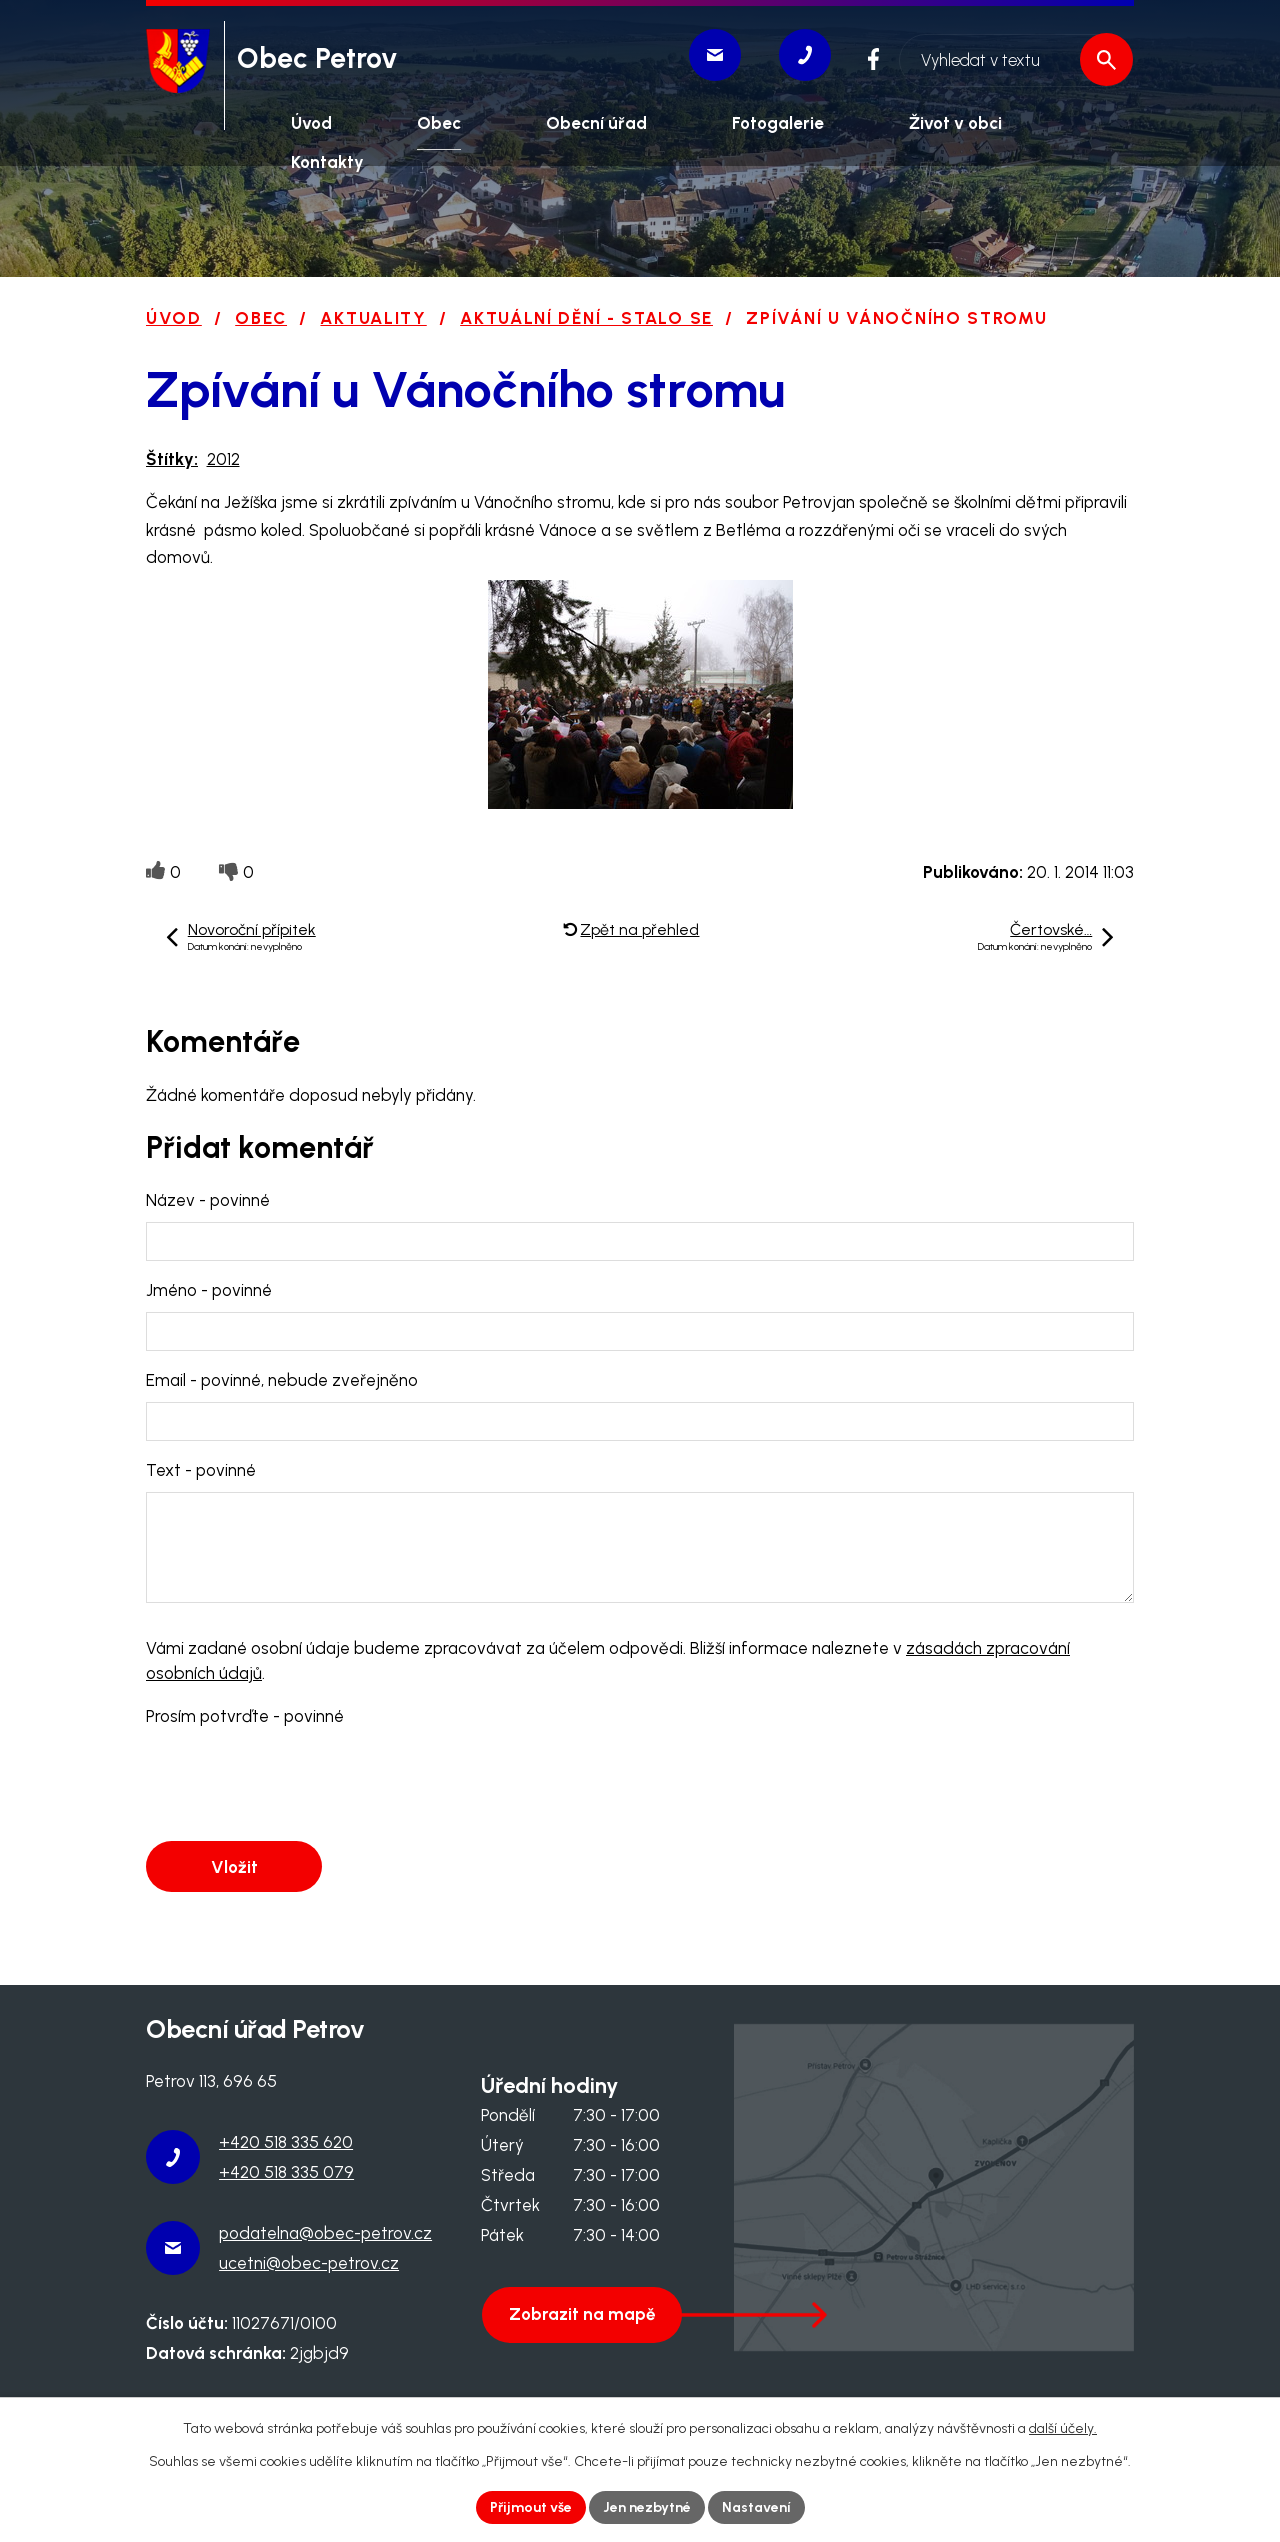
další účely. (1063, 2428)
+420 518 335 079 (286, 2172)
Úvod (174, 318)
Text (201, 1470)
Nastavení (756, 2507)
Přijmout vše (531, 2507)
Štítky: (172, 459)
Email (282, 1380)
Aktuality (373, 318)
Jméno (209, 1290)
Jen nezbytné (647, 2507)
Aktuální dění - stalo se (586, 318)
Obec (261, 318)
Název (208, 1200)
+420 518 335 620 (286, 2142)
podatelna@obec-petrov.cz (325, 2233)
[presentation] (298, 1785)
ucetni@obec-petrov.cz (309, 2263)
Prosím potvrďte (245, 1716)
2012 (223, 459)
